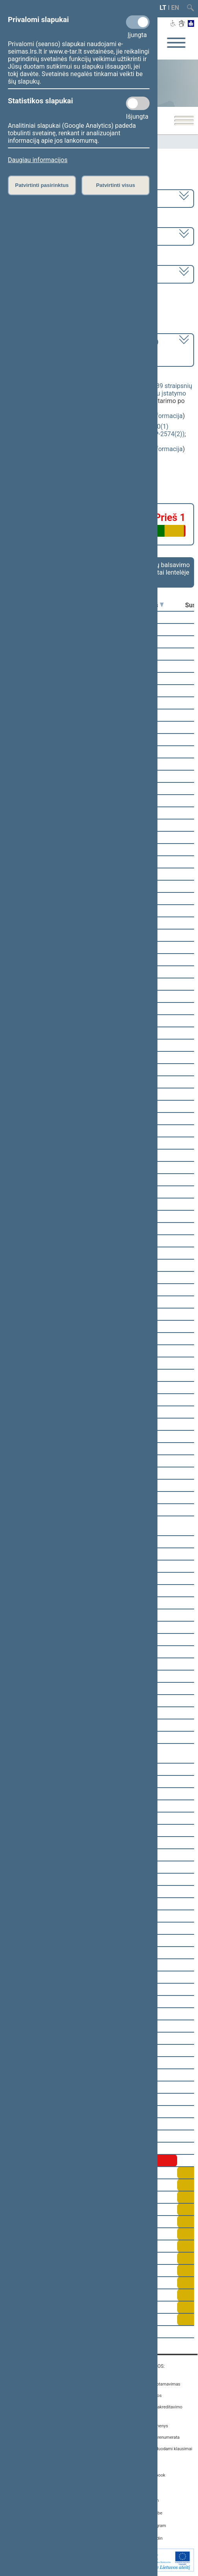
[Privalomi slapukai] (138, 22)
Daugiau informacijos (37, 160)
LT (163, 7)
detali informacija (158, 416)
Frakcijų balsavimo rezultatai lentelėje (164, 568)
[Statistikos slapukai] (138, 103)
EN (175, 7)
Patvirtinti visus (115, 185)
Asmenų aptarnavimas (158, 2384)
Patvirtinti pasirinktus (41, 185)
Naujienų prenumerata (158, 2437)
